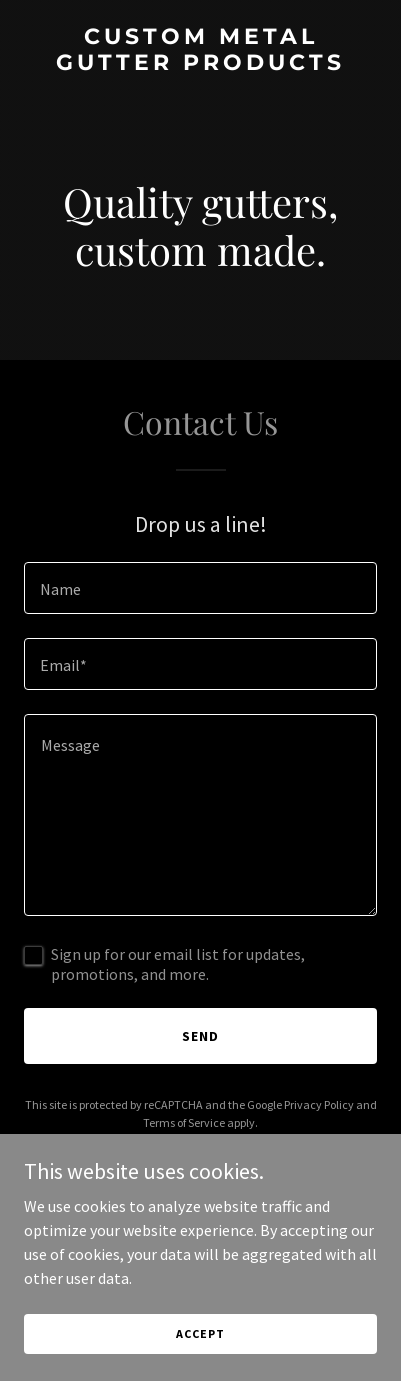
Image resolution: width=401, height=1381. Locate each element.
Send (200, 1036)
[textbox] (200, 588)
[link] (200, 64)
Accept (200, 1333)
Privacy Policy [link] (319, 1104)
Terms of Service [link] (184, 1122)
